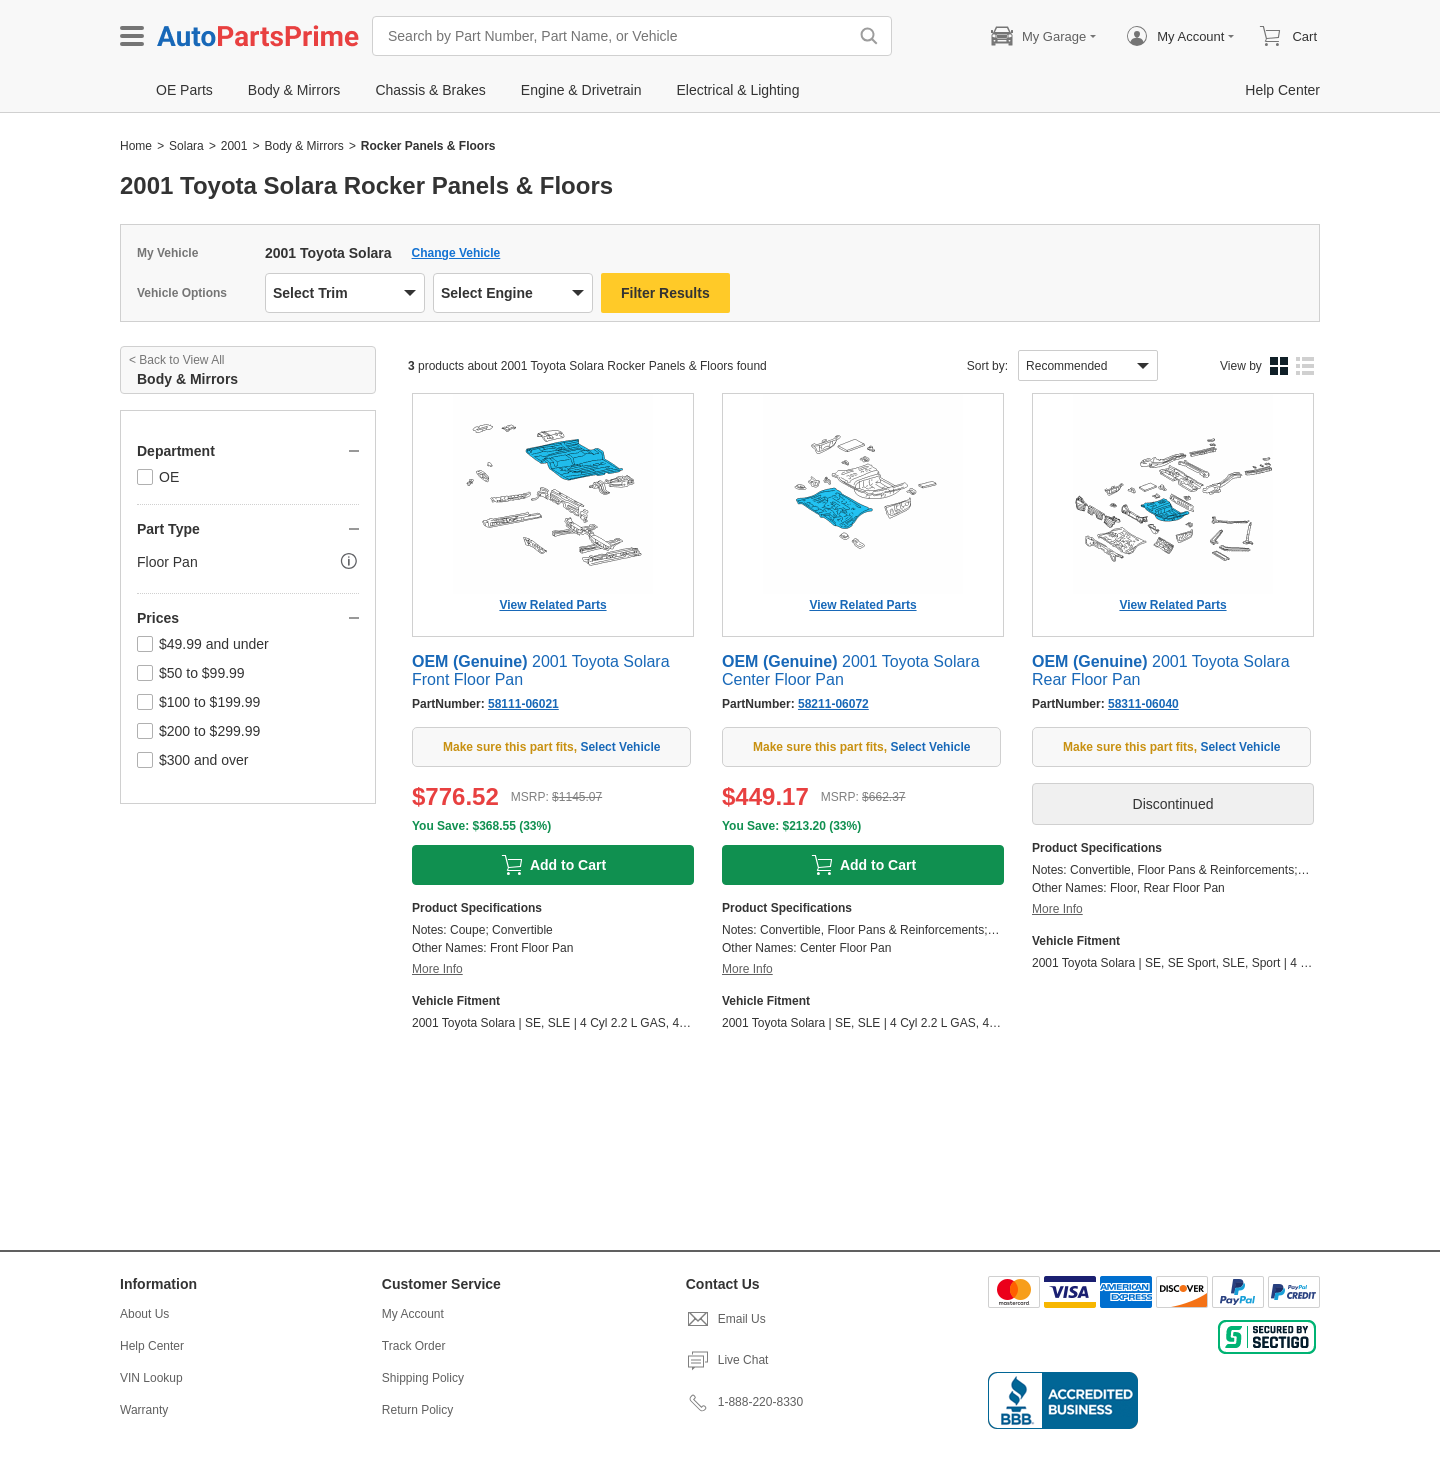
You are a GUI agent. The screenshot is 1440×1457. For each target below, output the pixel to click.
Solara (186, 146)
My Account (413, 1314)
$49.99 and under (203, 644)
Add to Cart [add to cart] (553, 865)
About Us (144, 1314)
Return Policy (417, 1410)
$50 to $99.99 (191, 673)
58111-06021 (523, 704)
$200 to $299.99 (198, 731)
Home (136, 146)
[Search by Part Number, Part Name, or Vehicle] (615, 36)
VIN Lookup (151, 1378)
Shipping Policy (423, 1378)
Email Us (726, 1319)
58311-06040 (1143, 704)
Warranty (144, 1410)
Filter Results (665, 293)
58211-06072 (833, 704)
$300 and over (193, 760)
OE (158, 477)
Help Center (152, 1346)
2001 (234, 146)
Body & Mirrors (303, 146)
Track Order (414, 1346)
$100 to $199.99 (198, 702)
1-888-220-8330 (744, 1402)
